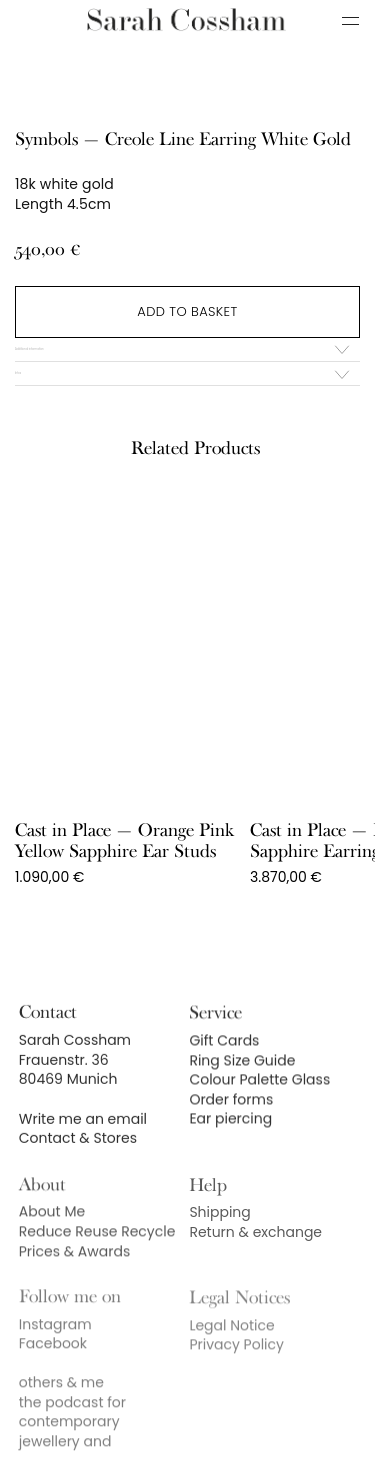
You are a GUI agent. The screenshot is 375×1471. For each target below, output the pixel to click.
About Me (52, 1237)
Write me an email (83, 1140)
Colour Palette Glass (259, 1102)
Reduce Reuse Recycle (97, 1256)
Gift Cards (224, 1063)
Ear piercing (230, 1142)
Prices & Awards (74, 1276)
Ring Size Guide (242, 1083)
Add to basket (187, 311)
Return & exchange (255, 1257)
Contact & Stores (78, 1160)
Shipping (219, 1237)
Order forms (231, 1122)
